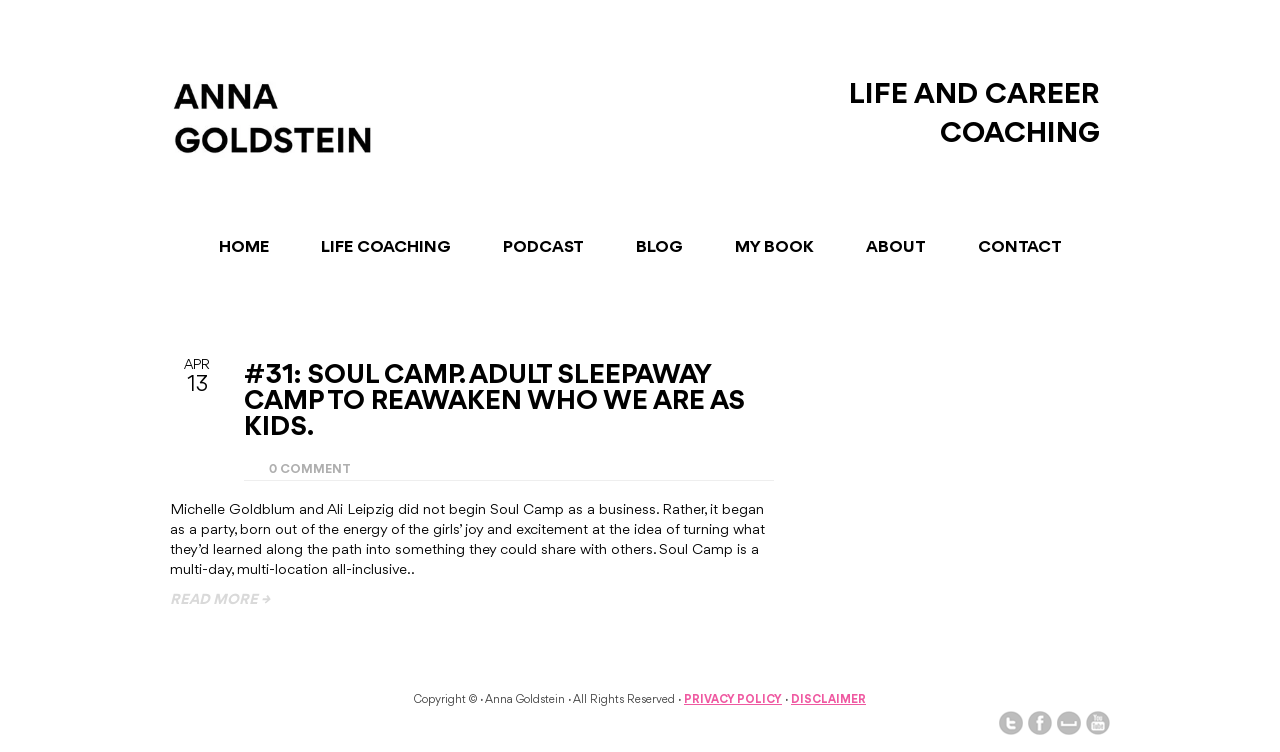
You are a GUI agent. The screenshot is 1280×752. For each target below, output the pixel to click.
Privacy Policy (733, 700)
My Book (774, 247)
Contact (1020, 247)
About (896, 247)
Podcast (543, 247)
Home (244, 247)
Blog (659, 247)
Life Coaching (386, 247)
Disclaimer (828, 700)
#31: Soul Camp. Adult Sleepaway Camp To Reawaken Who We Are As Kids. (494, 402)
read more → (220, 600)
